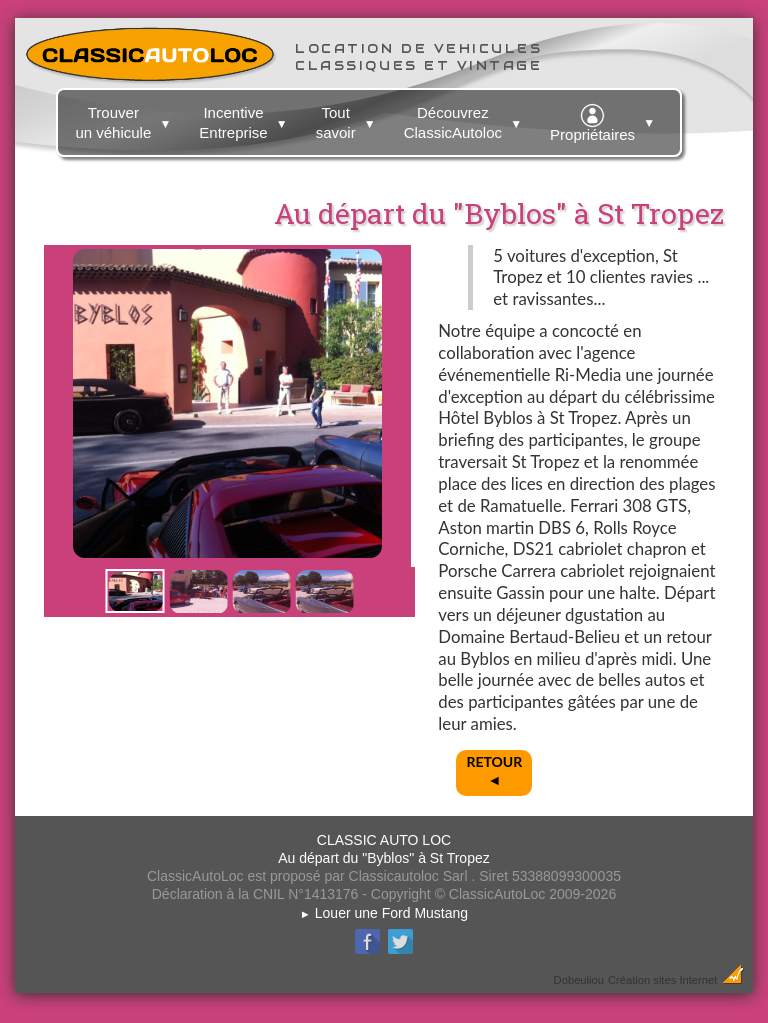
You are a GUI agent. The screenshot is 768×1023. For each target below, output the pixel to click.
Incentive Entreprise (245, 119)
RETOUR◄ (494, 770)
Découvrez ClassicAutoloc (465, 119)
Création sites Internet (662, 980)
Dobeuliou (579, 980)
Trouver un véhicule (125, 119)
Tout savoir (348, 119)
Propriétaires (605, 120)
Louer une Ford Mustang (384, 913)
